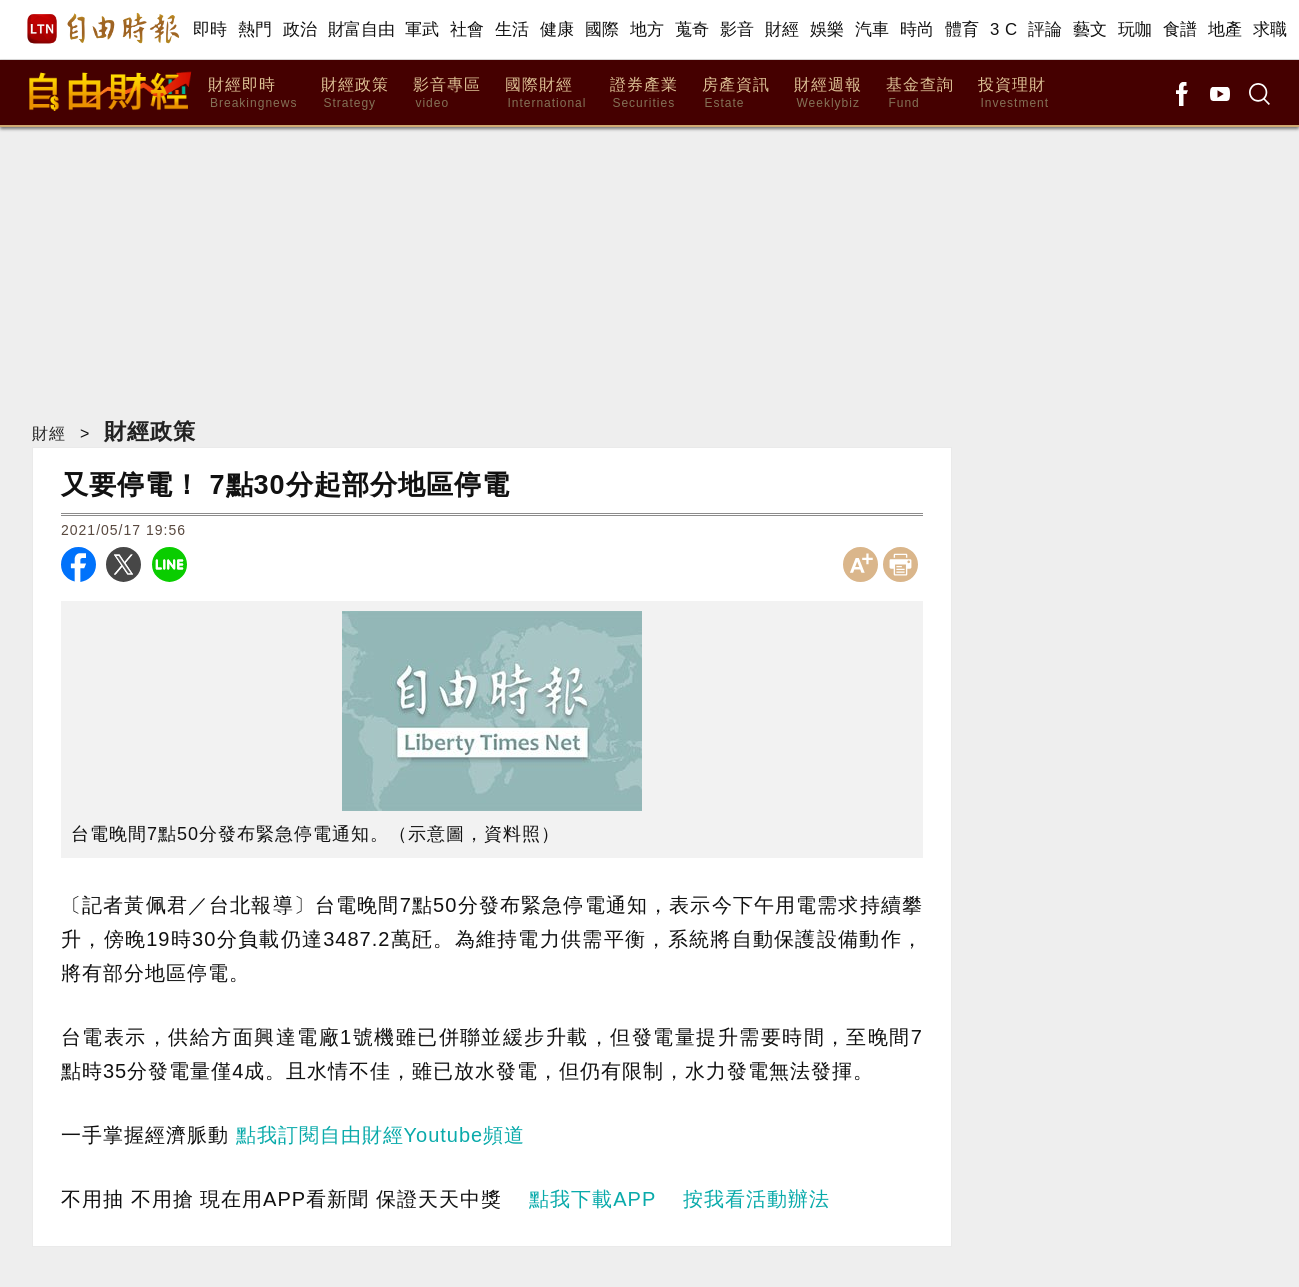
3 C (1004, 29)
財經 (782, 29)
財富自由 (361, 29)
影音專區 (447, 93)
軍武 (422, 29)
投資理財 (1013, 93)
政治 (300, 29)
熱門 (255, 29)
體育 (962, 29)
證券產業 (644, 93)
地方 (647, 29)
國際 (602, 29)
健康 (557, 29)
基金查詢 (920, 93)
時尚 (917, 29)
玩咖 (1135, 29)
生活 (512, 29)
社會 (467, 29)
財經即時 (252, 93)
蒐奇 (692, 29)
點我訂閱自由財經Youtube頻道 (381, 1135)
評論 (1045, 29)
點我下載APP (592, 1199)
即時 (210, 29)
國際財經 (545, 93)
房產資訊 (736, 93)
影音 (737, 29)
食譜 (1180, 29)
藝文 (1090, 29)
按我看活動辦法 (756, 1199)
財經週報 (828, 93)
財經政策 (355, 93)
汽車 (872, 29)
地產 (1225, 29)
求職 (1270, 29)
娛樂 (827, 29)
